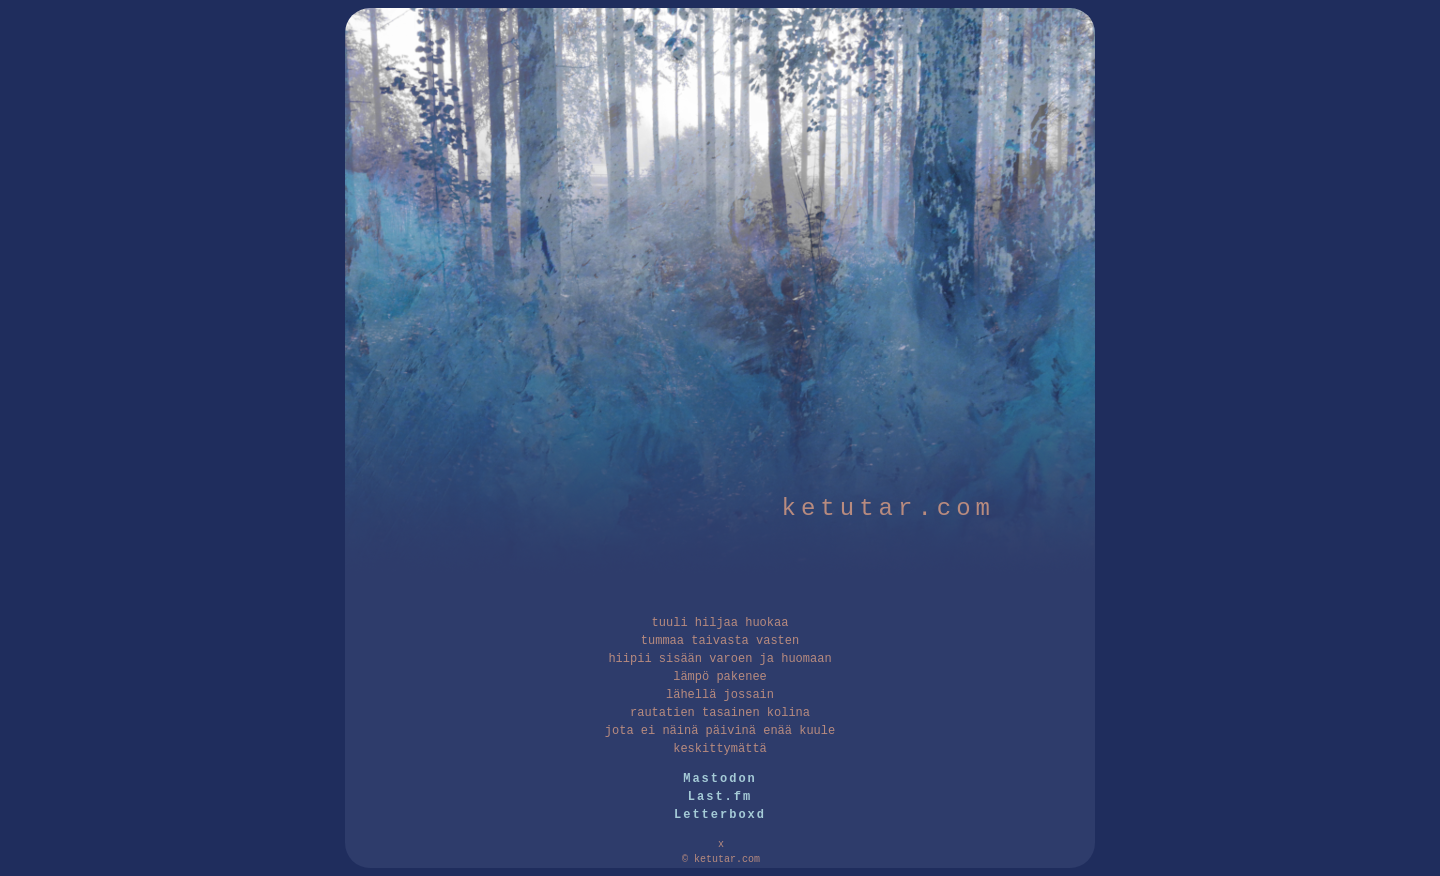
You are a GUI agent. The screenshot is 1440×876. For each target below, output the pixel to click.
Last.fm (720, 797)
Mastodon (720, 779)
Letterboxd (720, 815)
